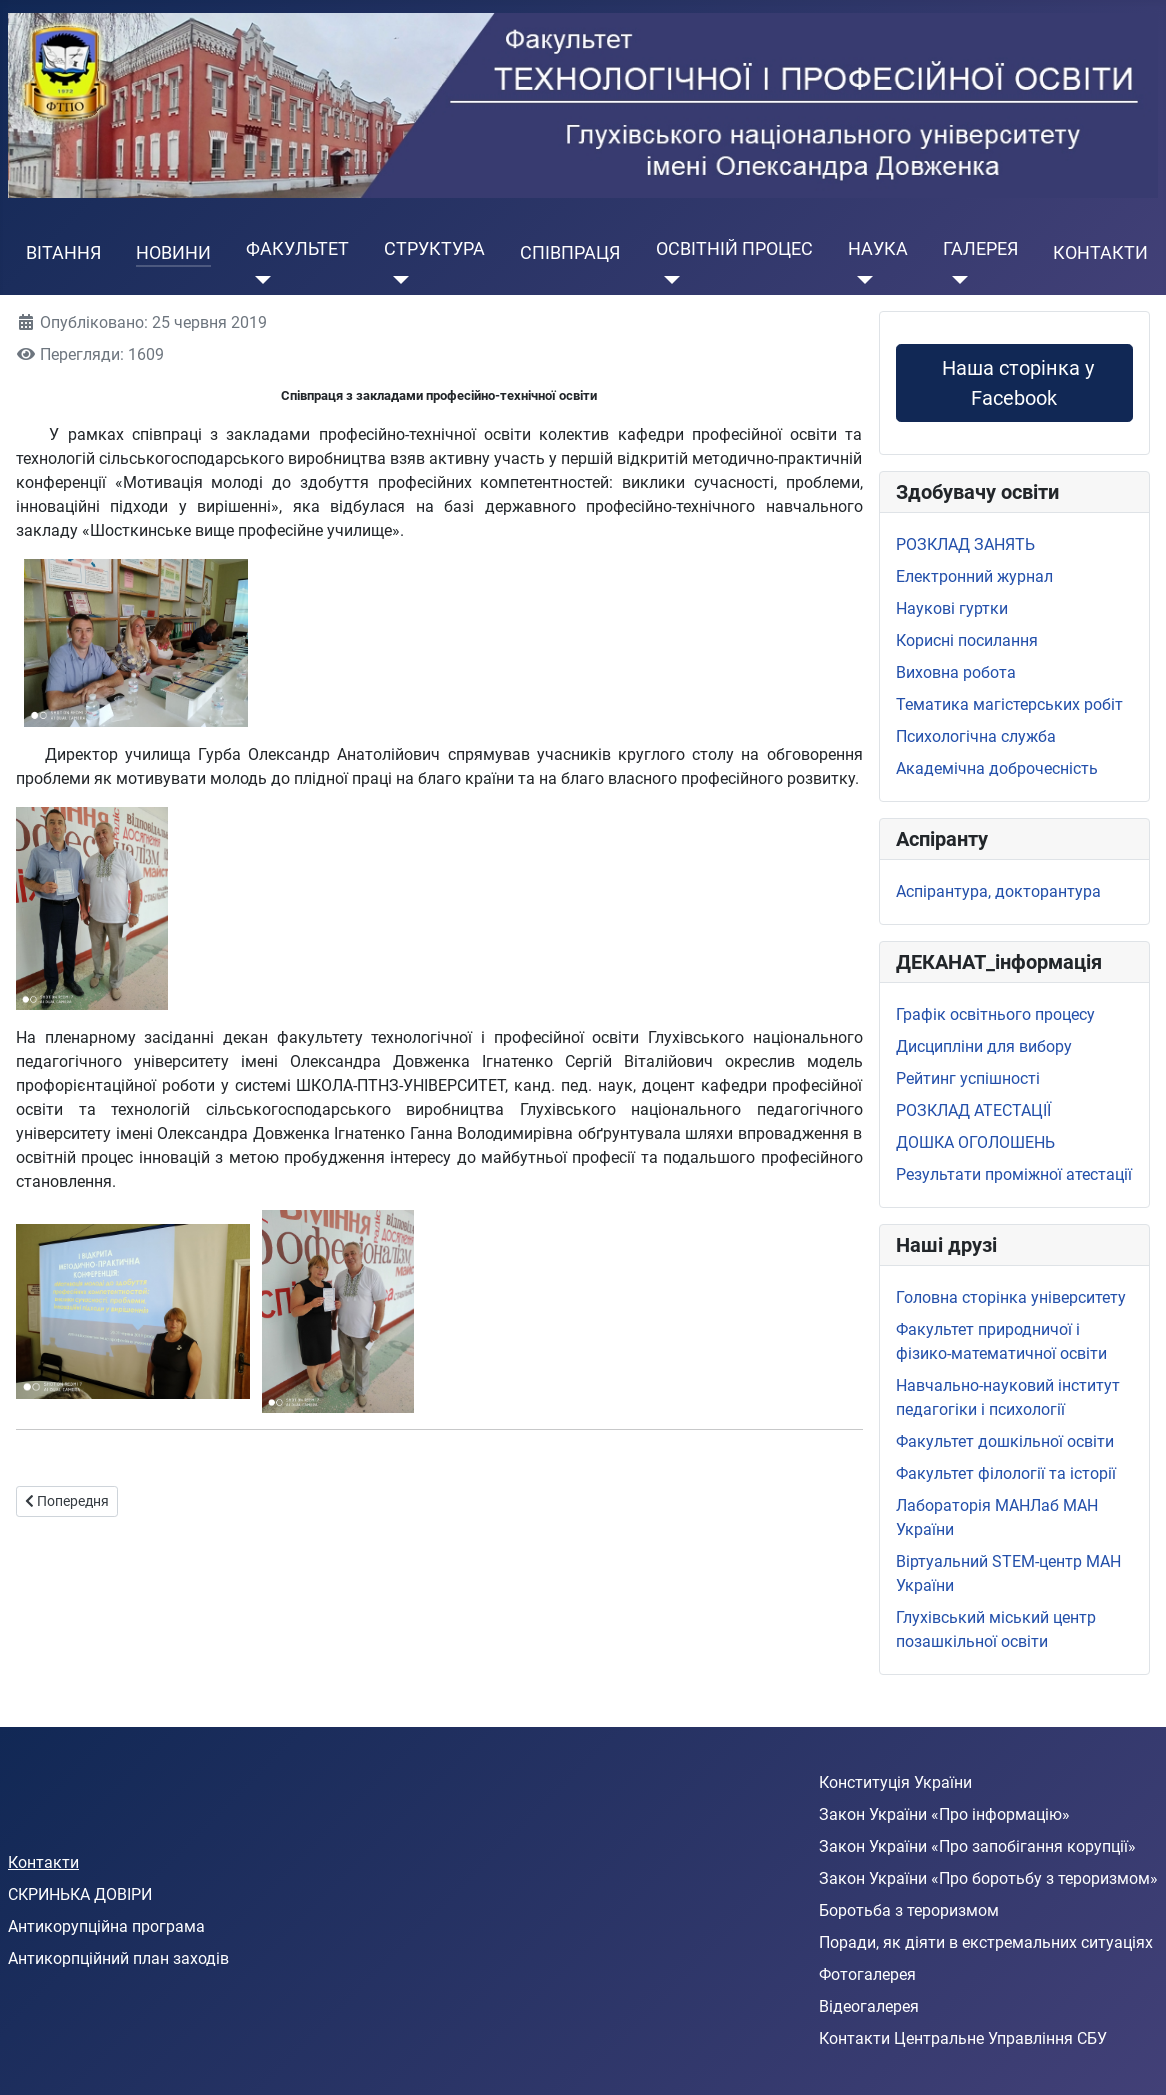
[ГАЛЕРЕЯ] (955, 280)
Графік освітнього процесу (995, 1014)
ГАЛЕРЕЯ (980, 249)
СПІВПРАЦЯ (570, 253)
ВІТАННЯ (63, 253)
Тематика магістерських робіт (1009, 704)
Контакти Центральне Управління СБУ (963, 2038)
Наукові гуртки (952, 608)
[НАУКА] (860, 280)
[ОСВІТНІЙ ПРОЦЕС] (668, 280)
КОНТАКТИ (1100, 253)
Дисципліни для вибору (984, 1046)
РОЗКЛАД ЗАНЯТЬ (965, 544)
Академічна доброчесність (997, 768)
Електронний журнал (974, 576)
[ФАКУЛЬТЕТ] (258, 280)
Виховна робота (956, 672)
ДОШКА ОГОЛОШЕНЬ (975, 1142)
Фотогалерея (867, 1974)
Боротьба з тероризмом (909, 1910)
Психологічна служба (976, 736)
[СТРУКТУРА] (396, 280)
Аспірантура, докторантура (998, 891)
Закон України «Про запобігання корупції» (977, 1846)
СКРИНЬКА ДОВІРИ (80, 1894)
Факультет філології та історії (1006, 1473)
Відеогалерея (869, 2006)
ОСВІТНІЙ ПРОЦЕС (734, 249)
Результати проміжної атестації (1014, 1174)
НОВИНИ (173, 253)
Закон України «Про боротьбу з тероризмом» (988, 1878)
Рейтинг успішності (968, 1078)
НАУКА (878, 249)
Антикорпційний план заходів (118, 1958)
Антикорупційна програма (106, 1926)
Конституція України (895, 1782)
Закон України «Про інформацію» (944, 1814)
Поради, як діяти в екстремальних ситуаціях (986, 1942)
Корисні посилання (967, 640)
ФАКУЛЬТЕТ (297, 249)
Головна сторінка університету (1011, 1297)
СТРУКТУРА (434, 249)
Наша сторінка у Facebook (1014, 383)
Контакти (43, 1862)
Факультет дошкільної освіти (1005, 1441)
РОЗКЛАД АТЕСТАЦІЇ (973, 1110)
